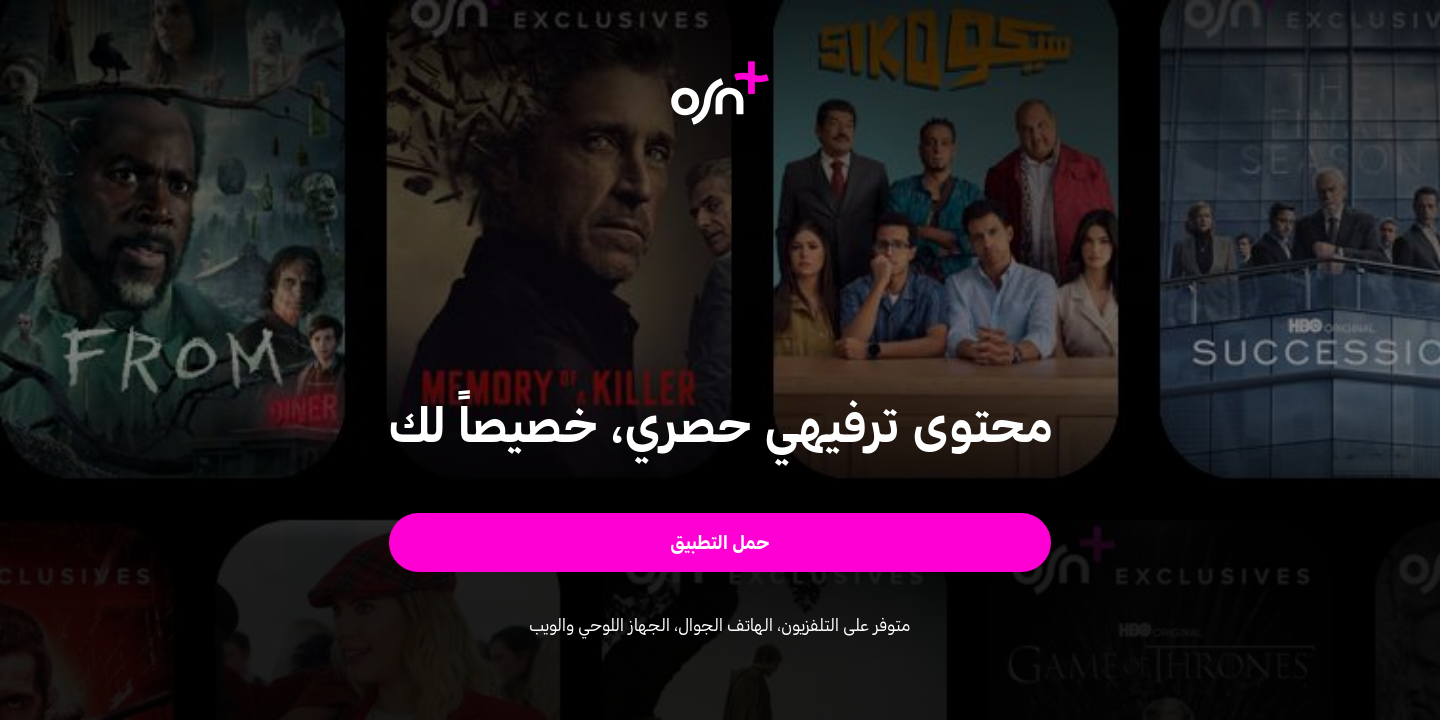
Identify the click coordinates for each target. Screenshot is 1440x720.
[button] (720, 542)
